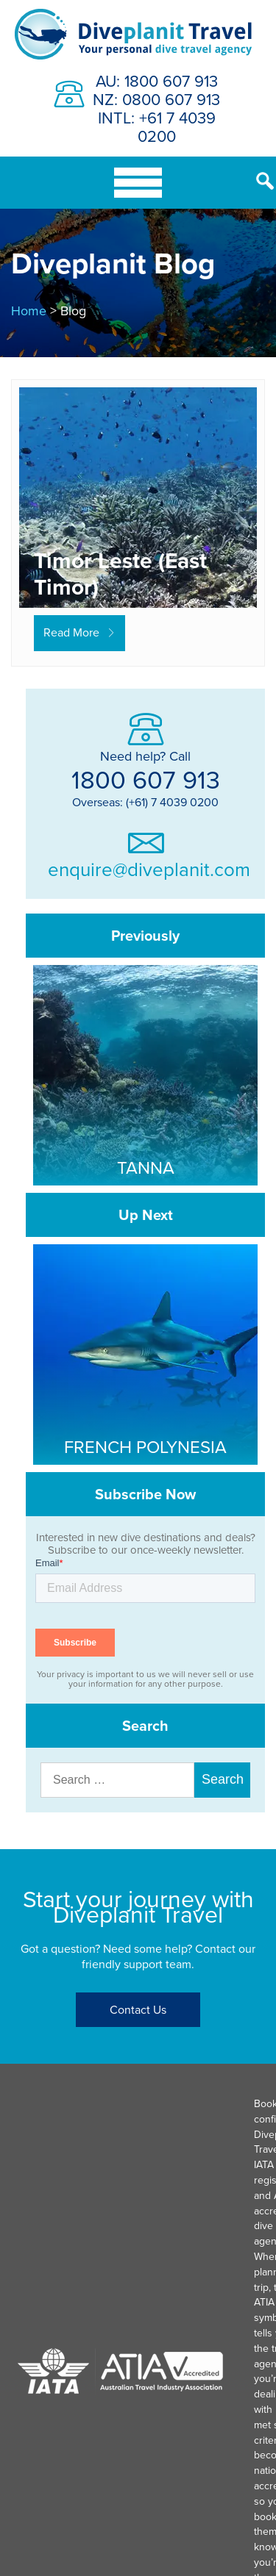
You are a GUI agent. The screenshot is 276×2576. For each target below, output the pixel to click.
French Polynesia (145, 1446)
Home (28, 310)
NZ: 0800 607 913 (156, 98)
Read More (71, 632)
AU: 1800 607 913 (157, 80)
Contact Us (138, 2009)
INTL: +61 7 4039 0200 (157, 126)
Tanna (145, 1167)
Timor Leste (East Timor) (120, 574)
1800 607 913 (145, 779)
